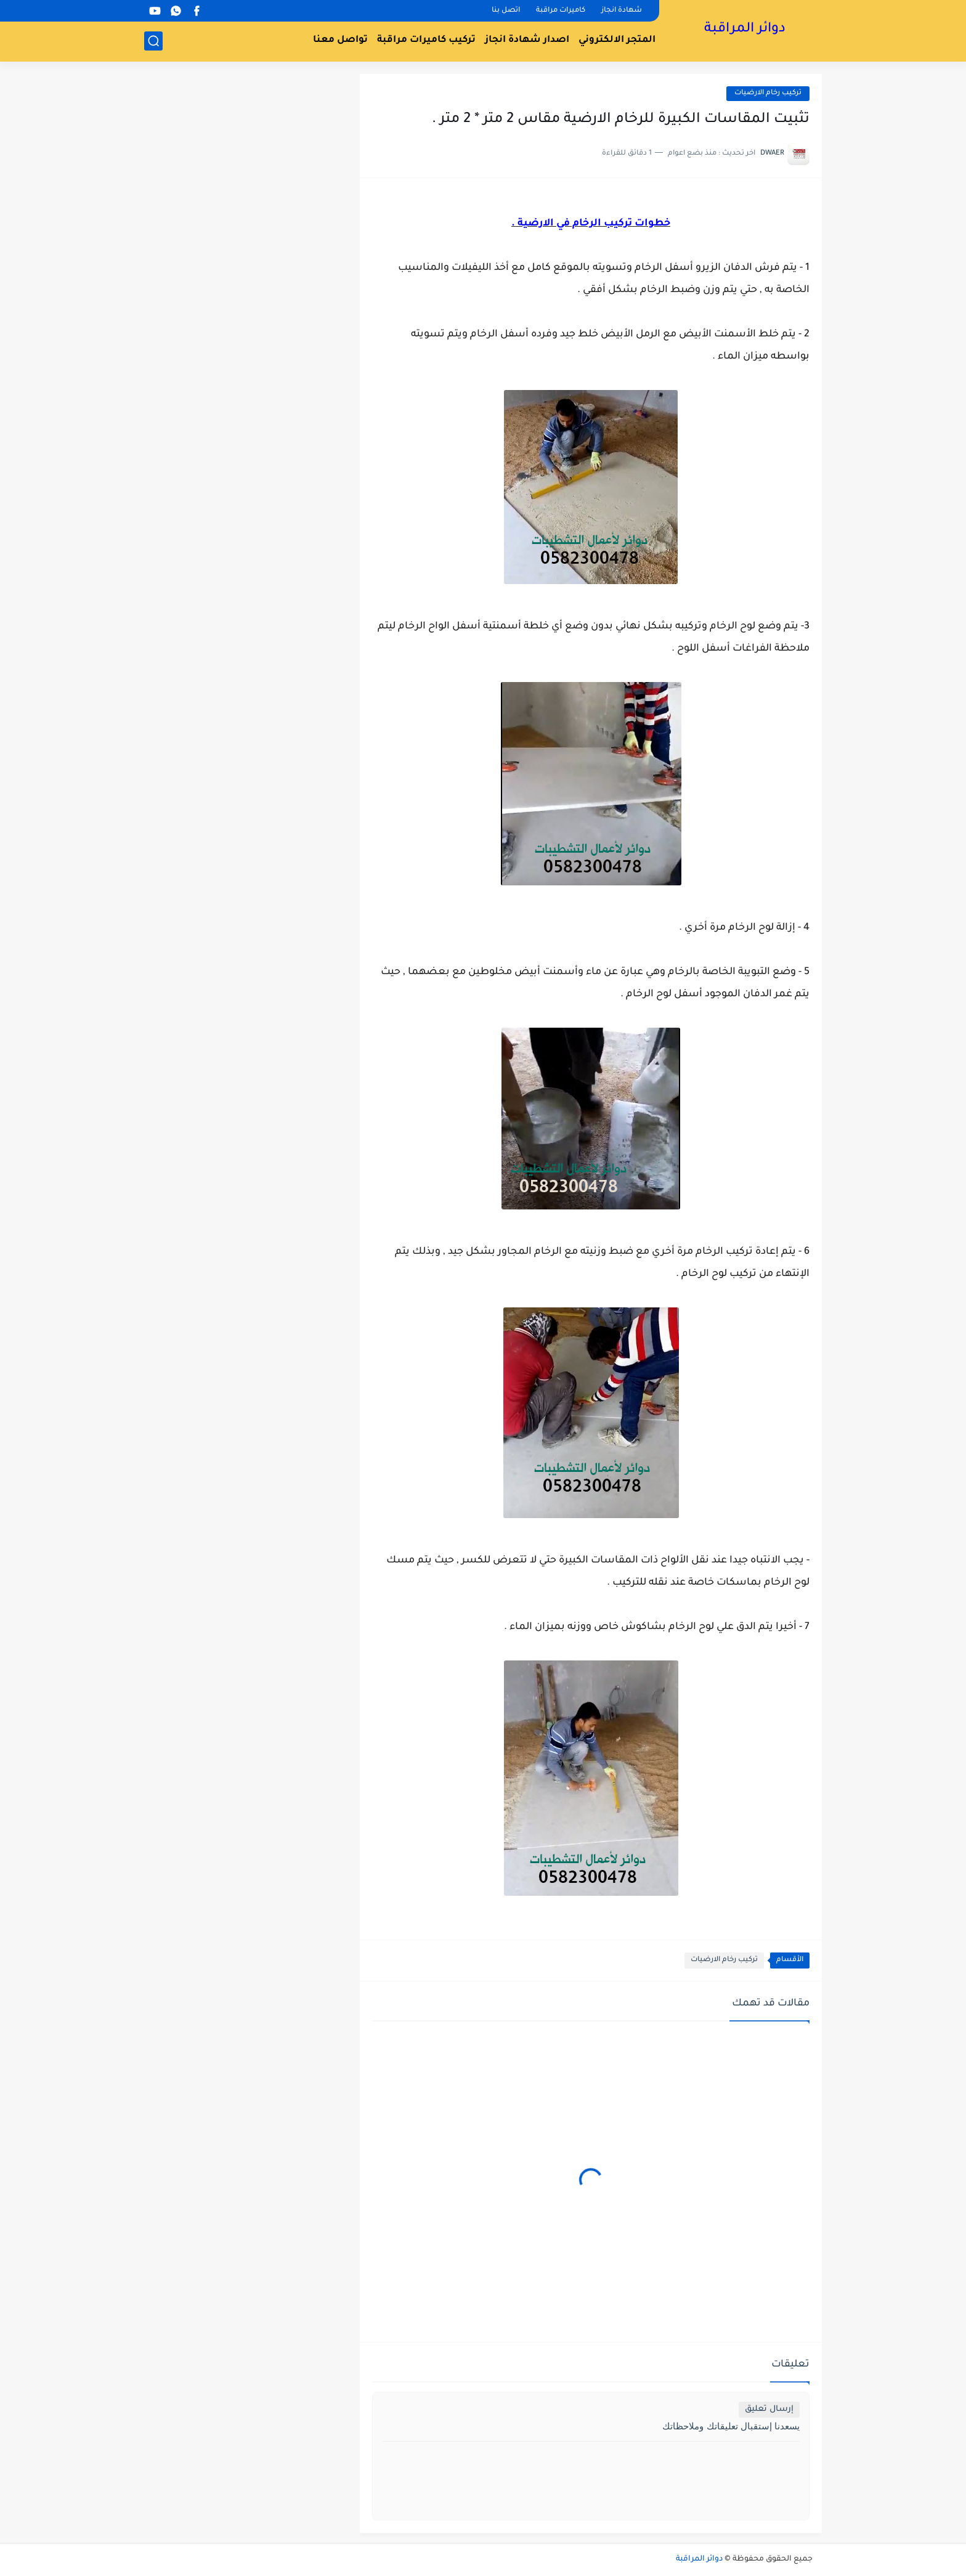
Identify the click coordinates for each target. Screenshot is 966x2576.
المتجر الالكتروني (617, 40)
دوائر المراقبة (744, 29)
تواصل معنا (340, 40)
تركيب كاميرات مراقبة (426, 40)
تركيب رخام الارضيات (768, 93)
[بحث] (153, 41)
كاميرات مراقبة (560, 11)
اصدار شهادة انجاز (527, 40)
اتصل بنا (506, 11)
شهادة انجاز (621, 11)
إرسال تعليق (769, 2409)
